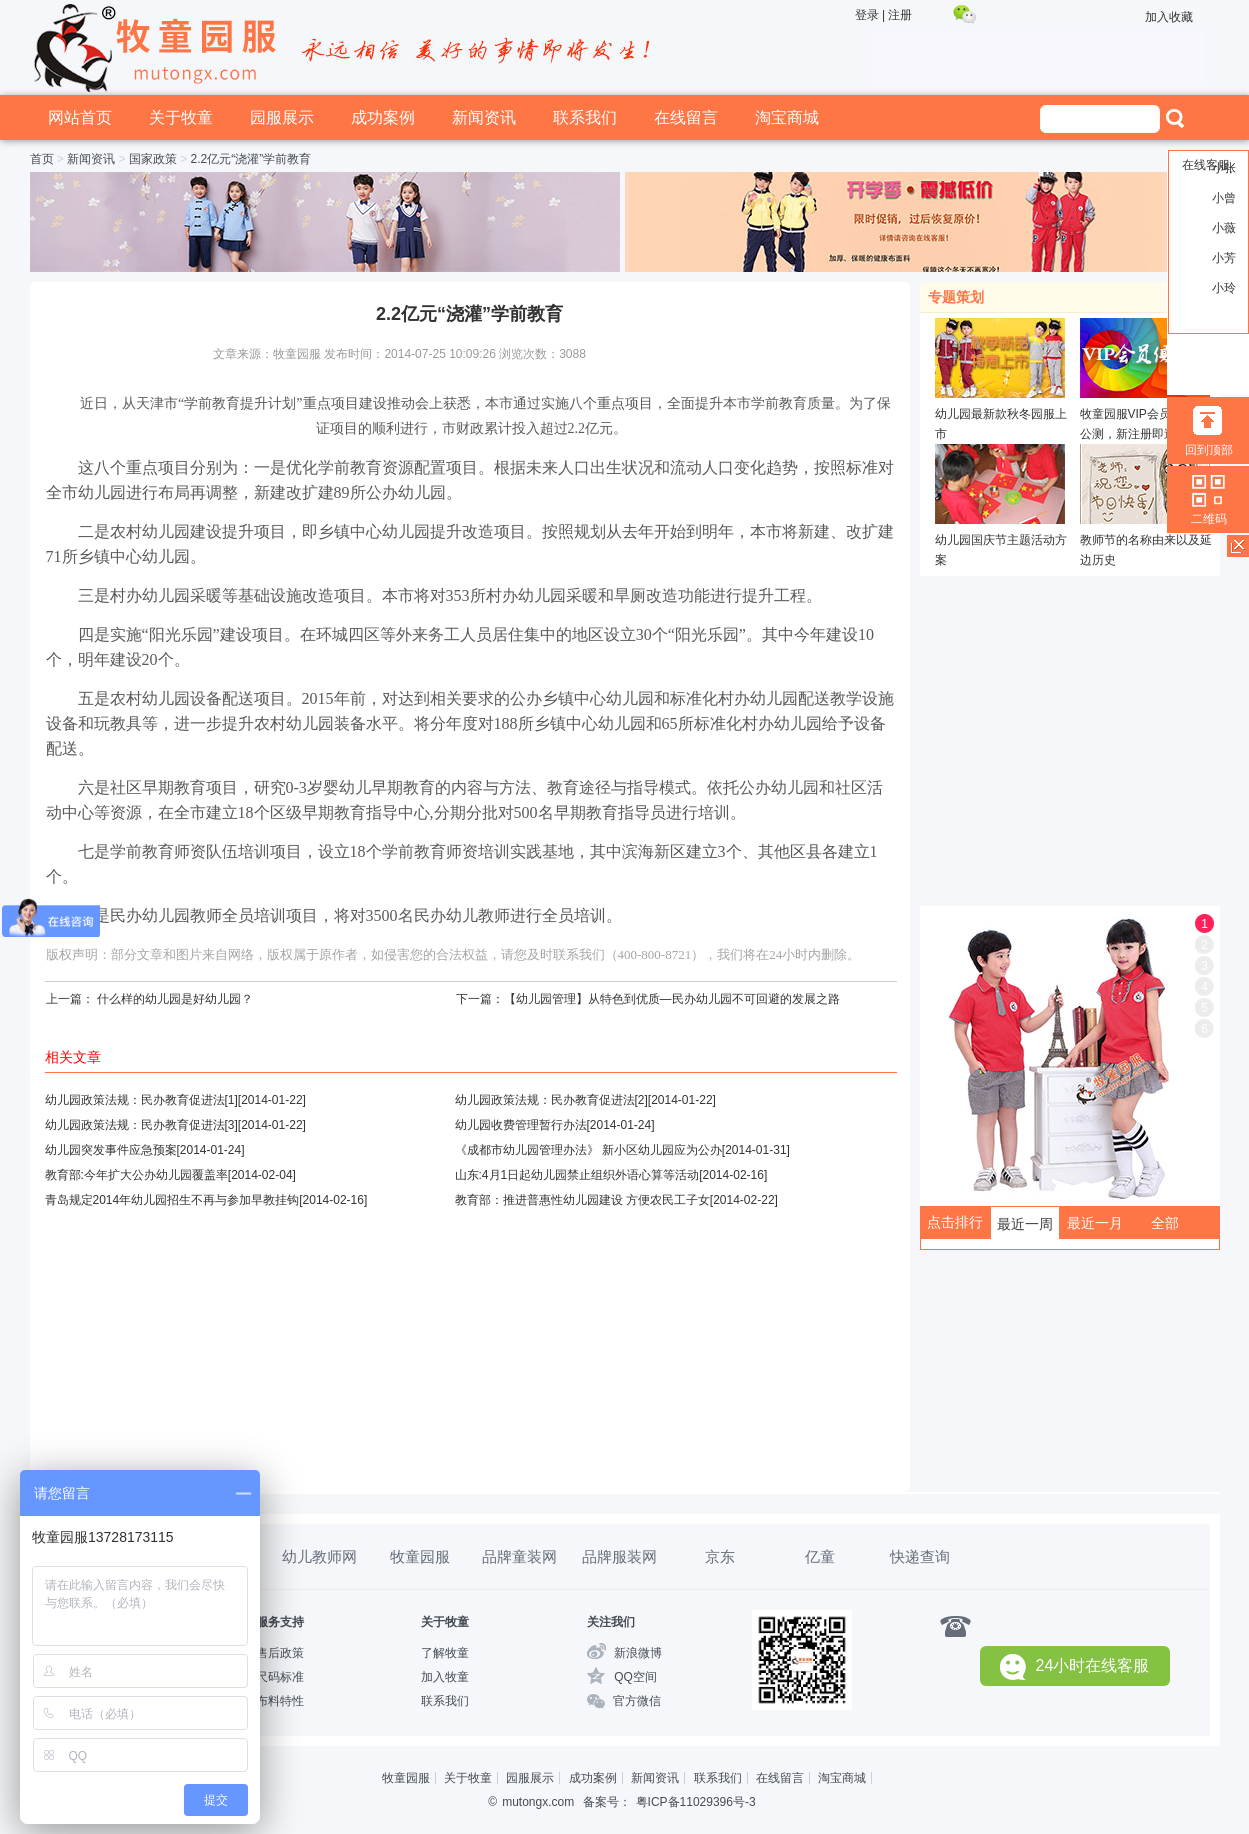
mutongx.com (538, 1802)
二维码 (1209, 519)
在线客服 (1206, 165)
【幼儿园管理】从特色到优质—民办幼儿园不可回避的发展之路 (672, 999)
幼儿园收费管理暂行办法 (521, 1125)
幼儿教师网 (319, 1556)
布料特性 (280, 1701)
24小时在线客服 (1075, 1666)
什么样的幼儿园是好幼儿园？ (175, 999)
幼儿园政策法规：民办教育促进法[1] (141, 1100)
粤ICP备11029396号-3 (696, 1802)
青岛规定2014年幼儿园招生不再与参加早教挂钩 (172, 1200)
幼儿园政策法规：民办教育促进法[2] (551, 1100)
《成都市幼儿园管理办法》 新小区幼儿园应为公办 (588, 1150)
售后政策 (280, 1653)
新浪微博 (638, 1653)
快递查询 (920, 1556)
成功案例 (383, 117)
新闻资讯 (484, 117)
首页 (42, 159)
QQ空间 (635, 1677)
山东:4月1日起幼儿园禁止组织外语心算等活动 (577, 1175)
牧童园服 (420, 1556)
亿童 (820, 1556)
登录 (867, 15)
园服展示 (282, 117)
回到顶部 (1209, 450)
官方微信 (637, 1701)
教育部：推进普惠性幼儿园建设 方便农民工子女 (582, 1200)
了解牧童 (445, 1653)
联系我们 (585, 117)
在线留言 (686, 117)
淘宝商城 (787, 117)
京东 (720, 1556)
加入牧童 (445, 1677)
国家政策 (153, 159)
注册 (900, 15)
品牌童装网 (519, 1556)
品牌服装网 (619, 1556)
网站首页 (80, 117)
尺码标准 (280, 1677)
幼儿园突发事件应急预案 (111, 1150)
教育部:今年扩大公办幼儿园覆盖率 (136, 1175)
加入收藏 (1169, 17)
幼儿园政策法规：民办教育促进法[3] (141, 1125)
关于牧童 (181, 117)
